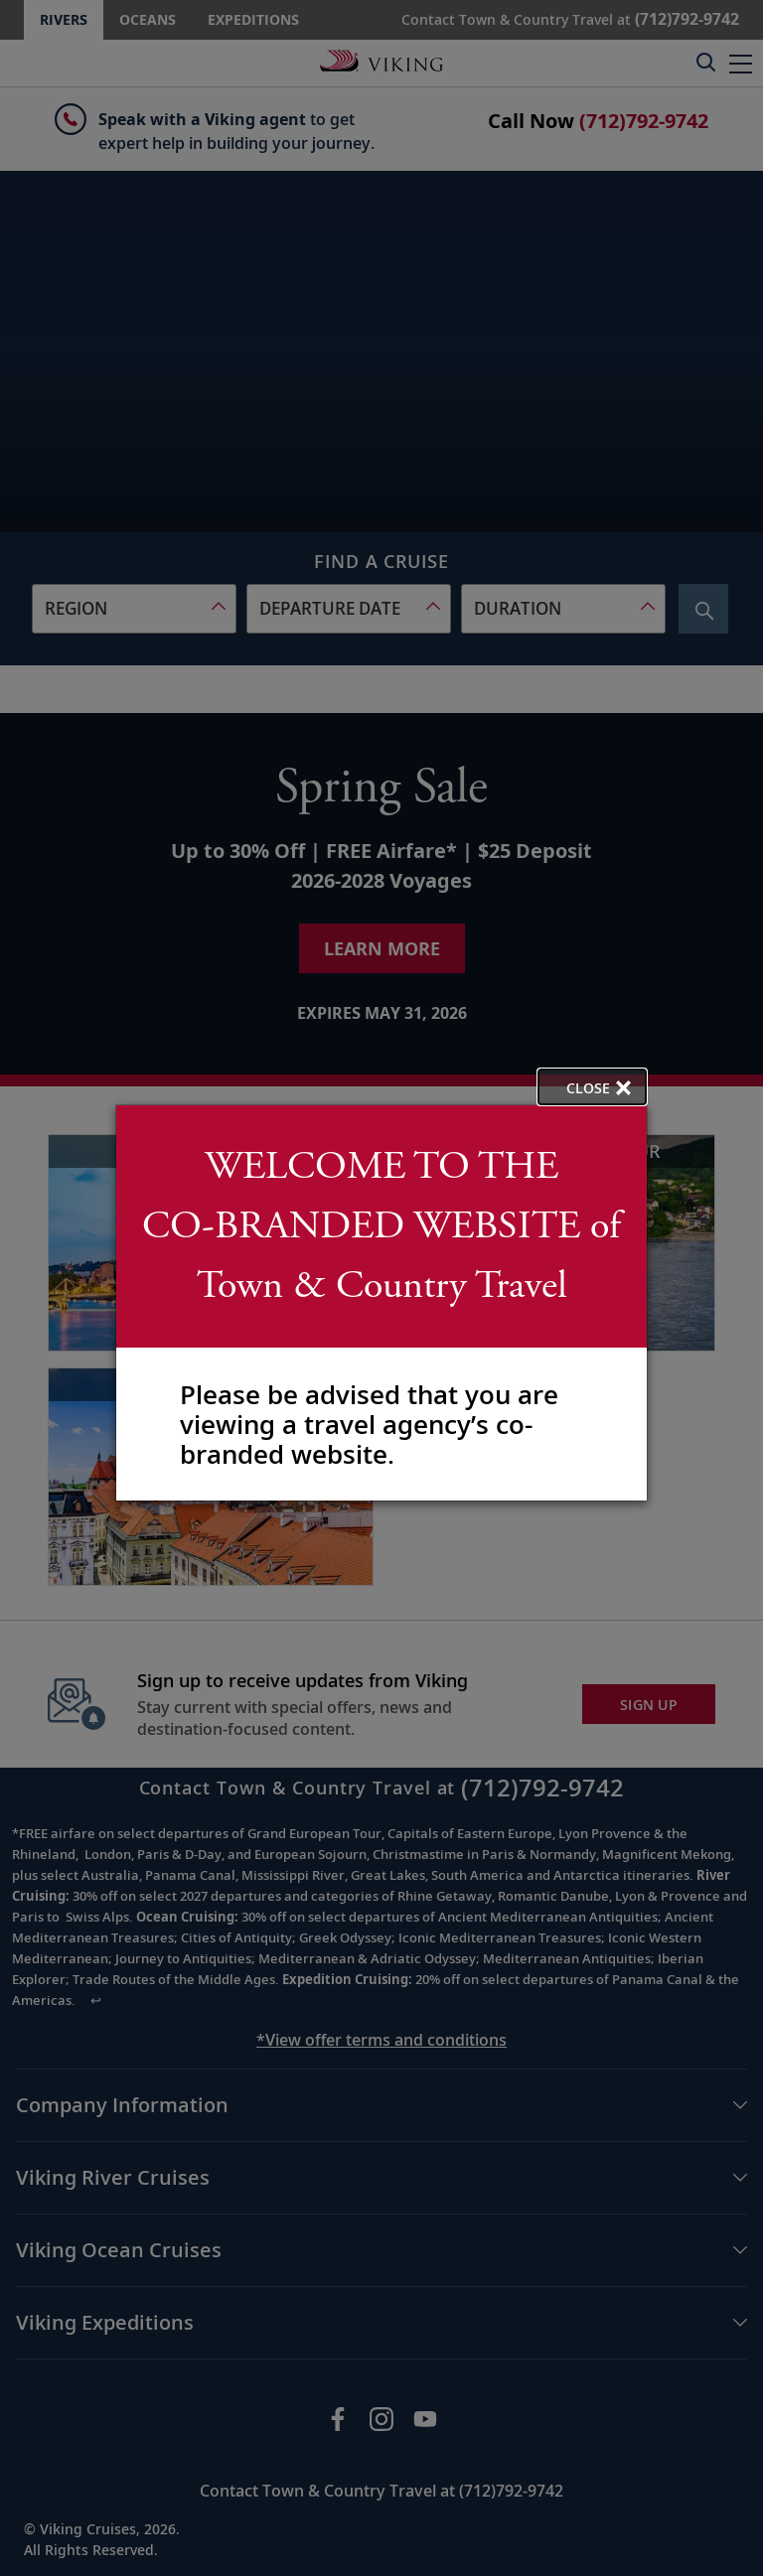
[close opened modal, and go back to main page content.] (592, 1087)
